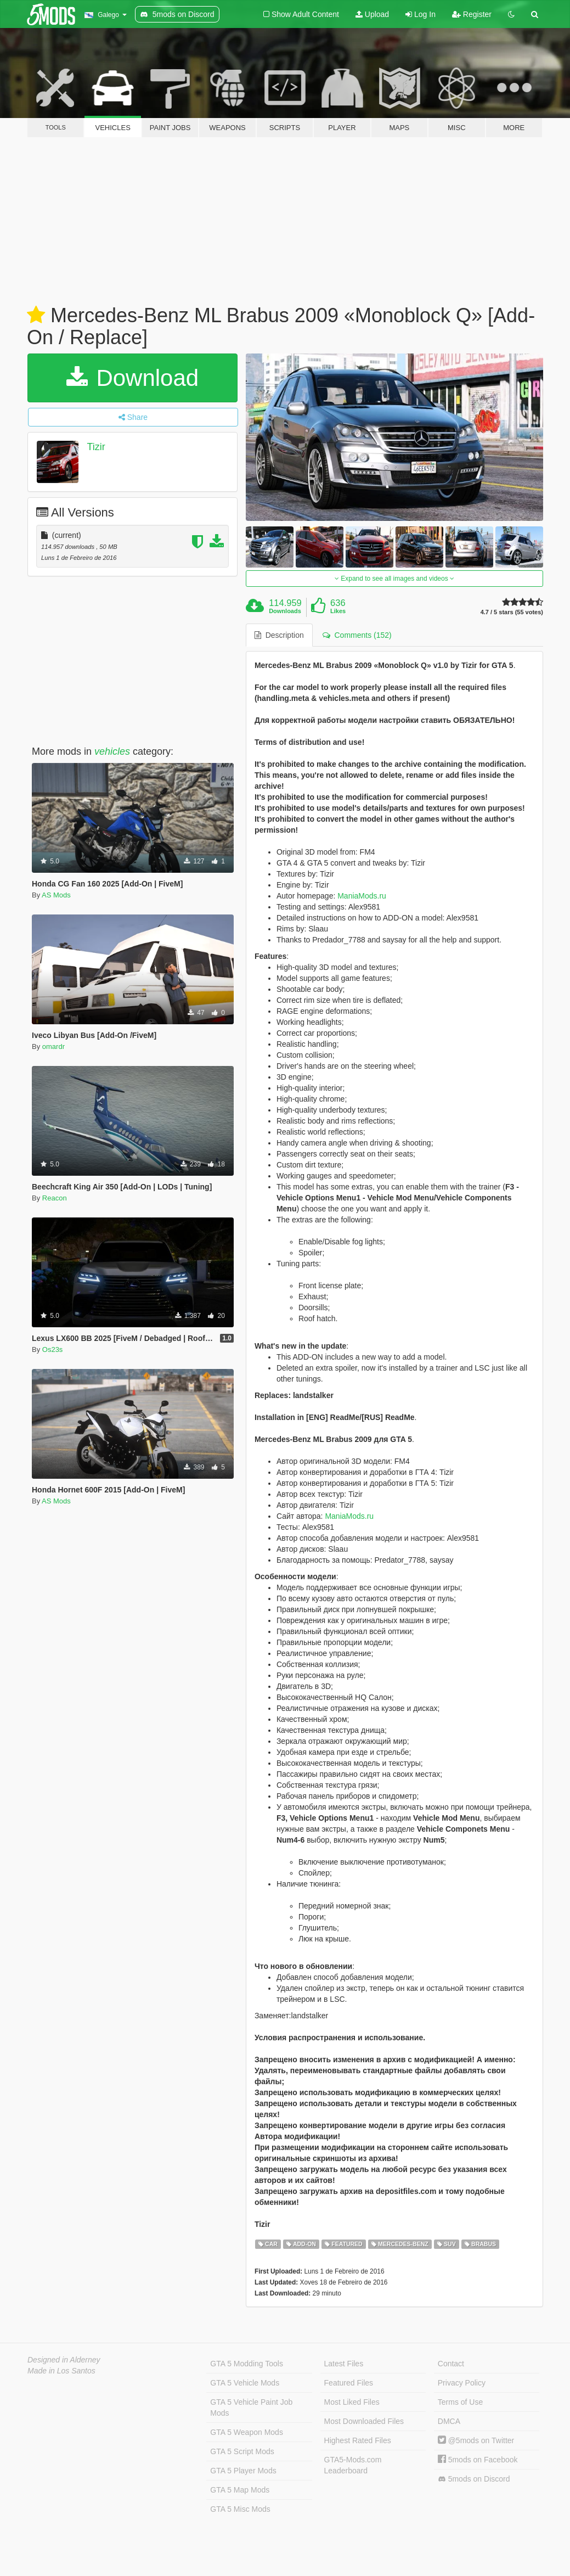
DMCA (449, 2421)
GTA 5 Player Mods (243, 2470)
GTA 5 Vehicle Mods (244, 2382)
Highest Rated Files (357, 2440)
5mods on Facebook (478, 2460)
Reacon (54, 1198)
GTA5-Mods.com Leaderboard (353, 2465)
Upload (372, 14)
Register (472, 14)
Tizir (96, 446)
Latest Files (344, 2363)
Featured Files (348, 2382)
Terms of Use (460, 2402)
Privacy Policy (462, 2382)
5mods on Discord (474, 2479)
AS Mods (56, 895)
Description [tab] (279, 635)
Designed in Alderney (63, 2359)
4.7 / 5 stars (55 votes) (512, 612)
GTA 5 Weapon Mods (246, 2432)
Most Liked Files (352, 2402)
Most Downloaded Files (364, 2421)
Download (132, 378)
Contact (451, 2363)
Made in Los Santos (61, 2370)
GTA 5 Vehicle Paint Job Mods (251, 2407)
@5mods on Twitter (476, 2440)
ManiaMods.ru (361, 895)
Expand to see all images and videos (394, 578)
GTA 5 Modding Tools (246, 2363)
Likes (338, 611)
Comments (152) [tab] (357, 635)
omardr (53, 1046)
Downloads (285, 611)
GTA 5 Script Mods (242, 2451)
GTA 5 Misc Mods (240, 2509)
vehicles (112, 751)
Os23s (52, 1349)
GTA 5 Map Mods (239, 2489)
